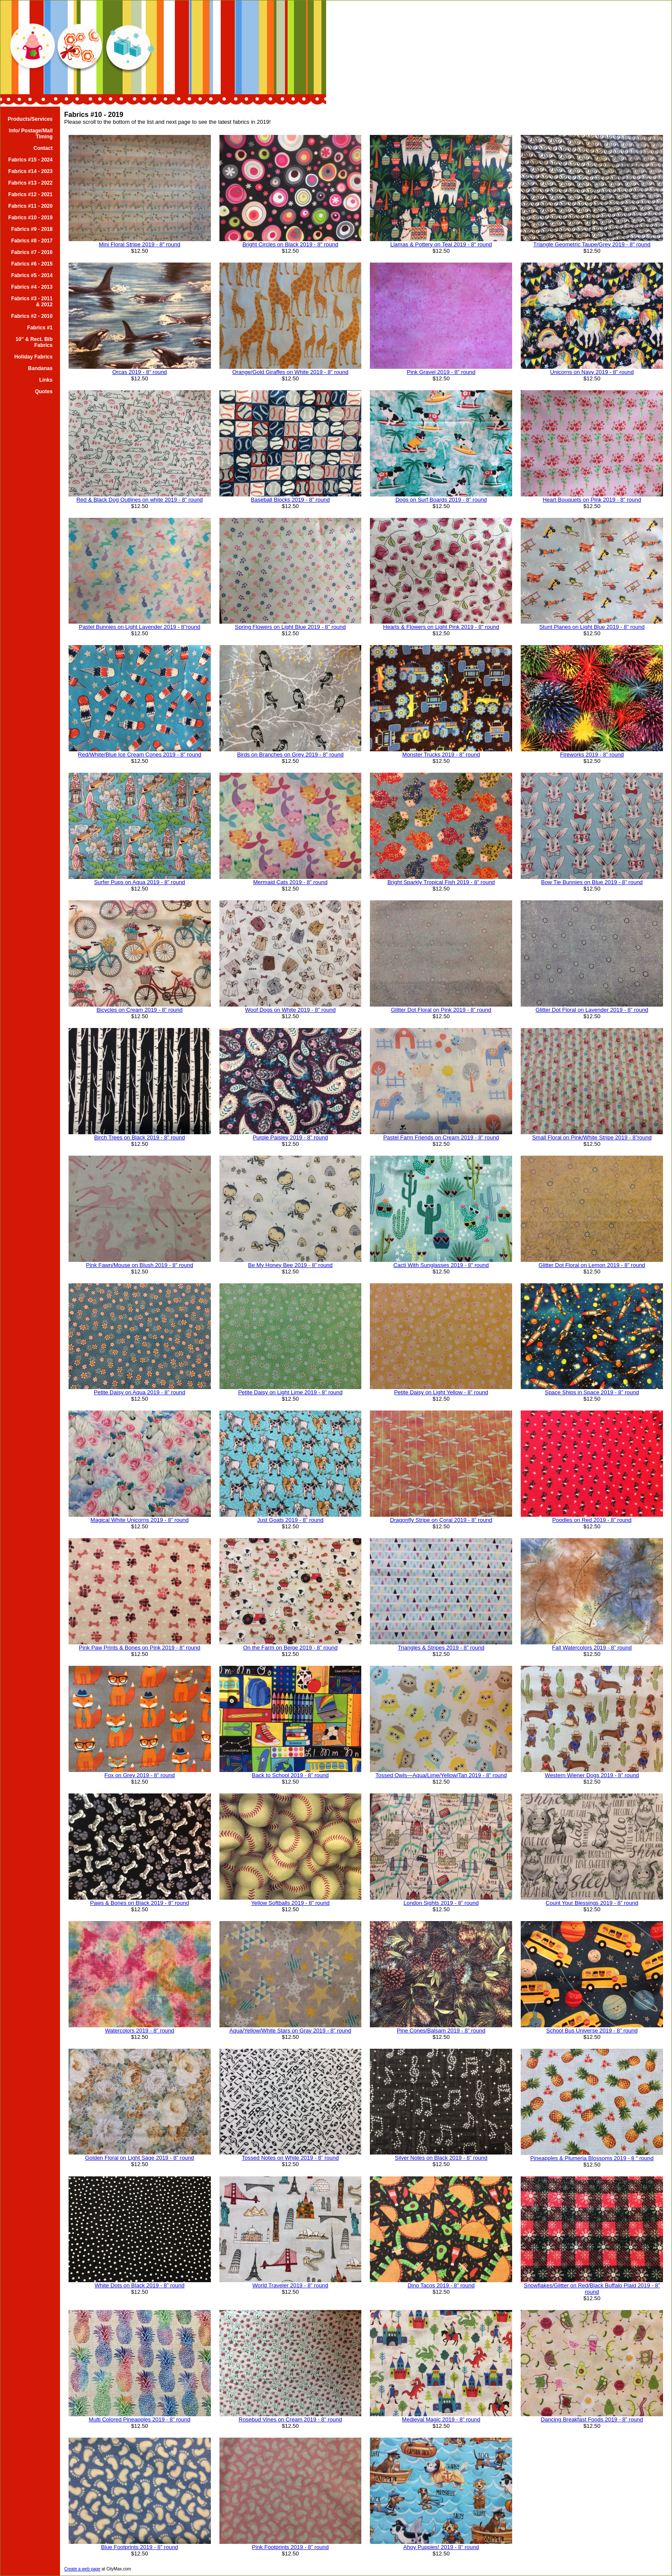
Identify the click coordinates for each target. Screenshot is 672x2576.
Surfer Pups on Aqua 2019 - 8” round (139, 882)
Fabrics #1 (39, 328)
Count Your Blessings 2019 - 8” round (592, 1903)
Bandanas (40, 368)
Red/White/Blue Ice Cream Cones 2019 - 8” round (139, 754)
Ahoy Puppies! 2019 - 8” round (441, 2547)
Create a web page (82, 2569)
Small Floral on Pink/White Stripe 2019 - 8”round (592, 1137)
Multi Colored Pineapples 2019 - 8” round (139, 2419)
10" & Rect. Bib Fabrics (33, 342)
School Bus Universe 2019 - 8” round (591, 2030)
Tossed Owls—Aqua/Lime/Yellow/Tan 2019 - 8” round (441, 1775)
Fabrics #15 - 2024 (30, 160)
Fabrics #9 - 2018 (32, 229)
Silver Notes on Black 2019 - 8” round (441, 2158)
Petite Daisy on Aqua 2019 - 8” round (139, 1392)
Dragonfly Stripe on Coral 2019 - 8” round (441, 1520)
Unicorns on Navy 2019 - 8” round (592, 372)
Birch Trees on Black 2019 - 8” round (139, 1137)
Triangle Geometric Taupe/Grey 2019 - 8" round (591, 244)
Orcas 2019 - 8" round (139, 372)
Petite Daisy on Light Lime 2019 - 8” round (290, 1392)
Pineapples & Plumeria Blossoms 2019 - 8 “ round (592, 2158)
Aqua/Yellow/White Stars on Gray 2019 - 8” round (290, 2030)
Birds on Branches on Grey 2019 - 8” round (290, 754)
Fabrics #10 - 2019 (30, 218)
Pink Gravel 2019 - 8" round (441, 372)
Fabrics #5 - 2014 (32, 275)
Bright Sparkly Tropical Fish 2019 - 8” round (441, 882)
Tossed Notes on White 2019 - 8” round (290, 2158)
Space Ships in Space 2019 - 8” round (592, 1392)
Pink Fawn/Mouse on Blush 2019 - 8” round (139, 1265)
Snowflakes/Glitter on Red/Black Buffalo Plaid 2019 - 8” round (592, 2288)
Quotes (43, 391)
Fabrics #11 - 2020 (30, 206)
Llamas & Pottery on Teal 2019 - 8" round (441, 244)
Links (45, 380)
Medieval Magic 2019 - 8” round (441, 2419)
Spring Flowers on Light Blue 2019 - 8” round (290, 627)
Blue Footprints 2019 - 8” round (139, 2547)
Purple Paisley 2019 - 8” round (290, 1137)
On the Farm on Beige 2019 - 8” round (290, 1647)
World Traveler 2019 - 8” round (290, 2285)
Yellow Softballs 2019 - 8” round (290, 1903)
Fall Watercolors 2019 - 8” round (592, 1647)
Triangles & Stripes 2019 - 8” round (441, 1647)
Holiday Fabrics (33, 357)
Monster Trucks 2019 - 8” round (441, 754)
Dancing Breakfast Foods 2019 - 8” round (592, 2419)
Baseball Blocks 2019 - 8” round (290, 499)
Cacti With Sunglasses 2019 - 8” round (441, 1265)
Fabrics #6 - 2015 (32, 264)
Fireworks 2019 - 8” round (592, 754)
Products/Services (30, 119)
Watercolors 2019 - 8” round (139, 2030)
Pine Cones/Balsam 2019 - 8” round (441, 2030)
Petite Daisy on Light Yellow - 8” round (441, 1392)
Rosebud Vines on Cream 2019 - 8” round (290, 2419)
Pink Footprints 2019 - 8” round (290, 2547)
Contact (43, 148)
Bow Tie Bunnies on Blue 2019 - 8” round (592, 882)
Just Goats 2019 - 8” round (290, 1520)
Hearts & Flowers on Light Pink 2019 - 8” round (441, 627)
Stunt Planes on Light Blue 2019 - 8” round (592, 627)
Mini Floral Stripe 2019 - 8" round (139, 244)
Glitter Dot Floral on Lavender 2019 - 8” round (592, 1010)
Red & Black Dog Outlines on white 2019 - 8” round (139, 499)
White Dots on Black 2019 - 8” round (140, 2285)
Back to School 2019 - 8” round (290, 1775)
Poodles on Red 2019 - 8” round (592, 1520)
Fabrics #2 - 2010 (32, 316)
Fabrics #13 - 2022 (30, 183)
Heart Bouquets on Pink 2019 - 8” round (592, 499)
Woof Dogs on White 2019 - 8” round (290, 1010)
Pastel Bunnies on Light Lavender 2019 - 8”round (139, 627)
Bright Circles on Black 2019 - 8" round (291, 244)
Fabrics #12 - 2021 (30, 194)
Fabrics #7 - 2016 (32, 252)
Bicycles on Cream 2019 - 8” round (139, 1010)
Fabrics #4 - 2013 (32, 287)
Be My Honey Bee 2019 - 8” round (290, 1265)
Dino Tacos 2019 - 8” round (441, 2285)
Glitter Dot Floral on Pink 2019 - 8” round (441, 1010)
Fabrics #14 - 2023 (30, 171)
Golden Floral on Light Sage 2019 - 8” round (139, 2158)
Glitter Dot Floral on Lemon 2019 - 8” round (592, 1265)
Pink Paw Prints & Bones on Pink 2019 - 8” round (139, 1647)
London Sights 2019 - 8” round (441, 1903)
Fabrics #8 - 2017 (32, 241)
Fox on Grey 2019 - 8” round (140, 1775)
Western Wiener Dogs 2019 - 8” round (592, 1775)
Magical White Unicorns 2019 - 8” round (139, 1520)
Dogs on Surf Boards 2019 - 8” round (441, 499)
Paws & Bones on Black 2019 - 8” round (139, 1903)
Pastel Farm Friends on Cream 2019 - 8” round (441, 1137)
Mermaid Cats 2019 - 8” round (290, 882)
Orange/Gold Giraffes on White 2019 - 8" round (290, 372)
